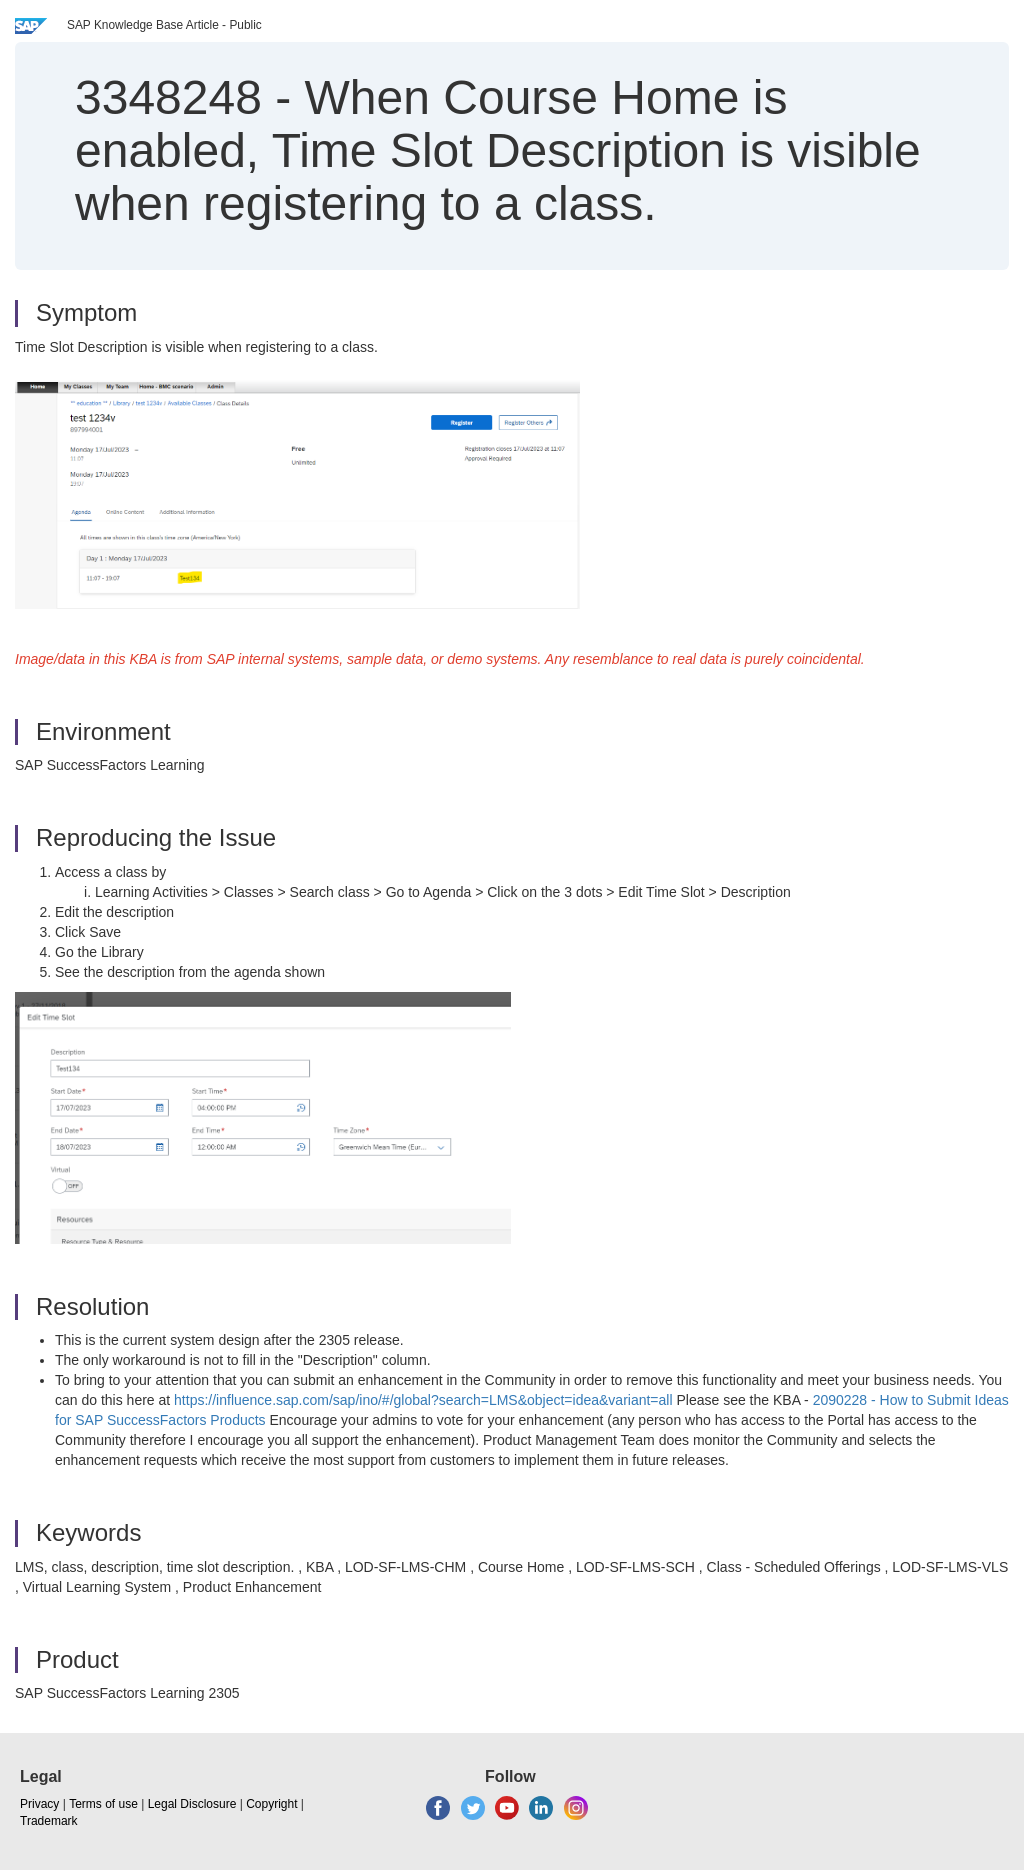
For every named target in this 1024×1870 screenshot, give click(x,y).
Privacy (39, 1804)
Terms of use (103, 1804)
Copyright (271, 1804)
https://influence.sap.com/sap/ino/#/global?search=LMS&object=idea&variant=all (423, 1400)
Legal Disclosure (192, 1804)
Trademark (49, 1821)
